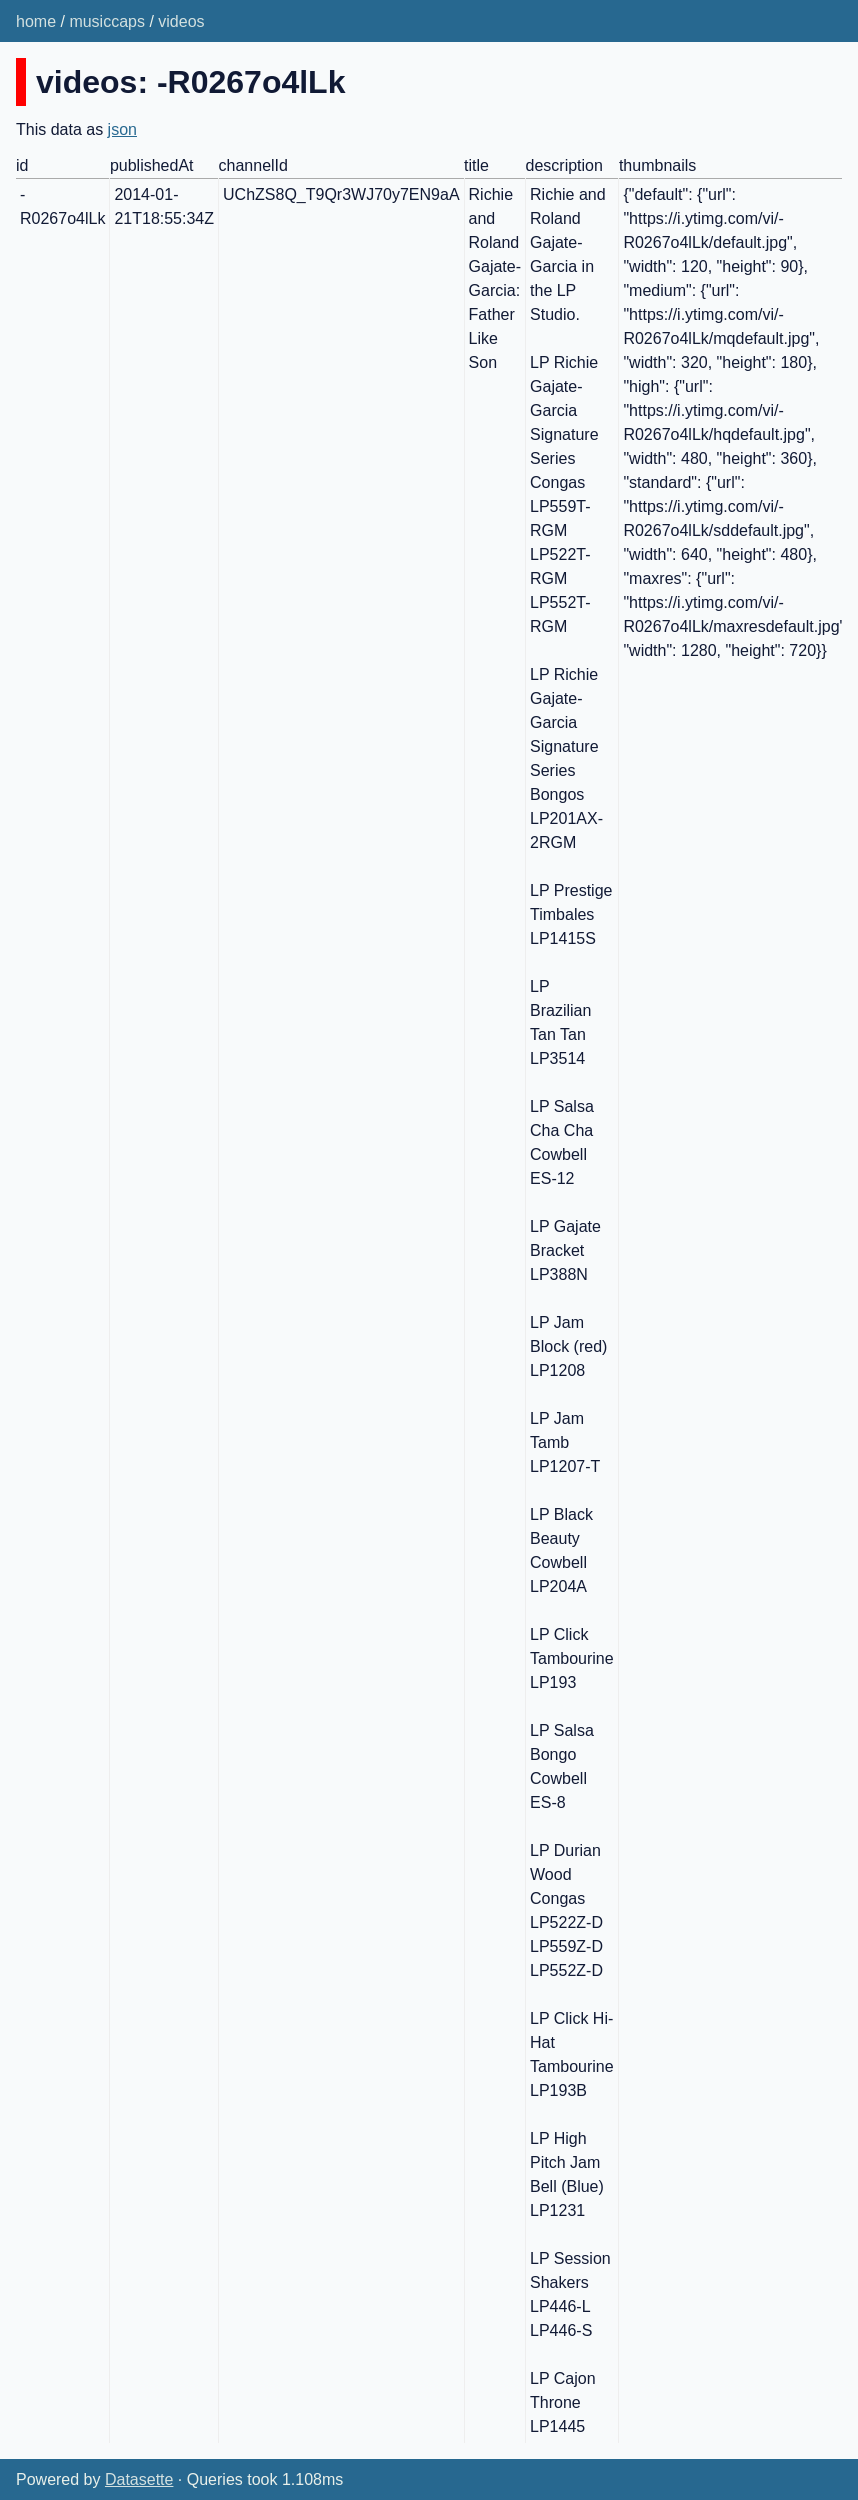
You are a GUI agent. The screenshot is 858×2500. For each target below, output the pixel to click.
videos (181, 21)
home (36, 21)
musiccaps (107, 21)
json (122, 129)
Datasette (139, 2479)
